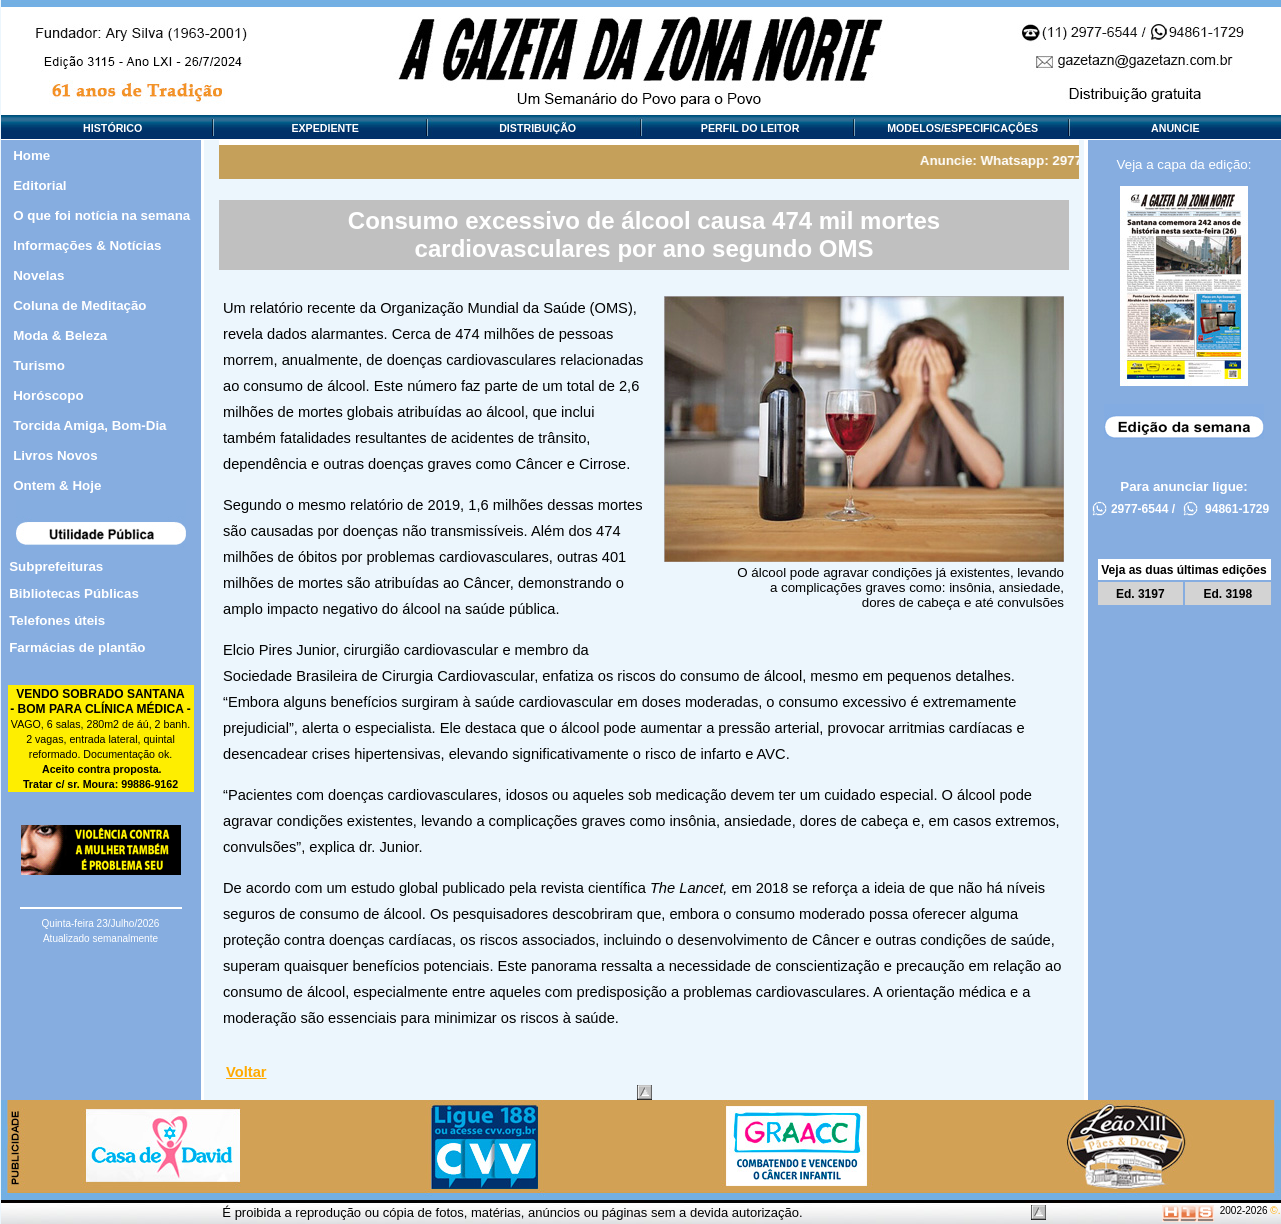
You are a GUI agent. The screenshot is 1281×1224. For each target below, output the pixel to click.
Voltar (246, 1072)
